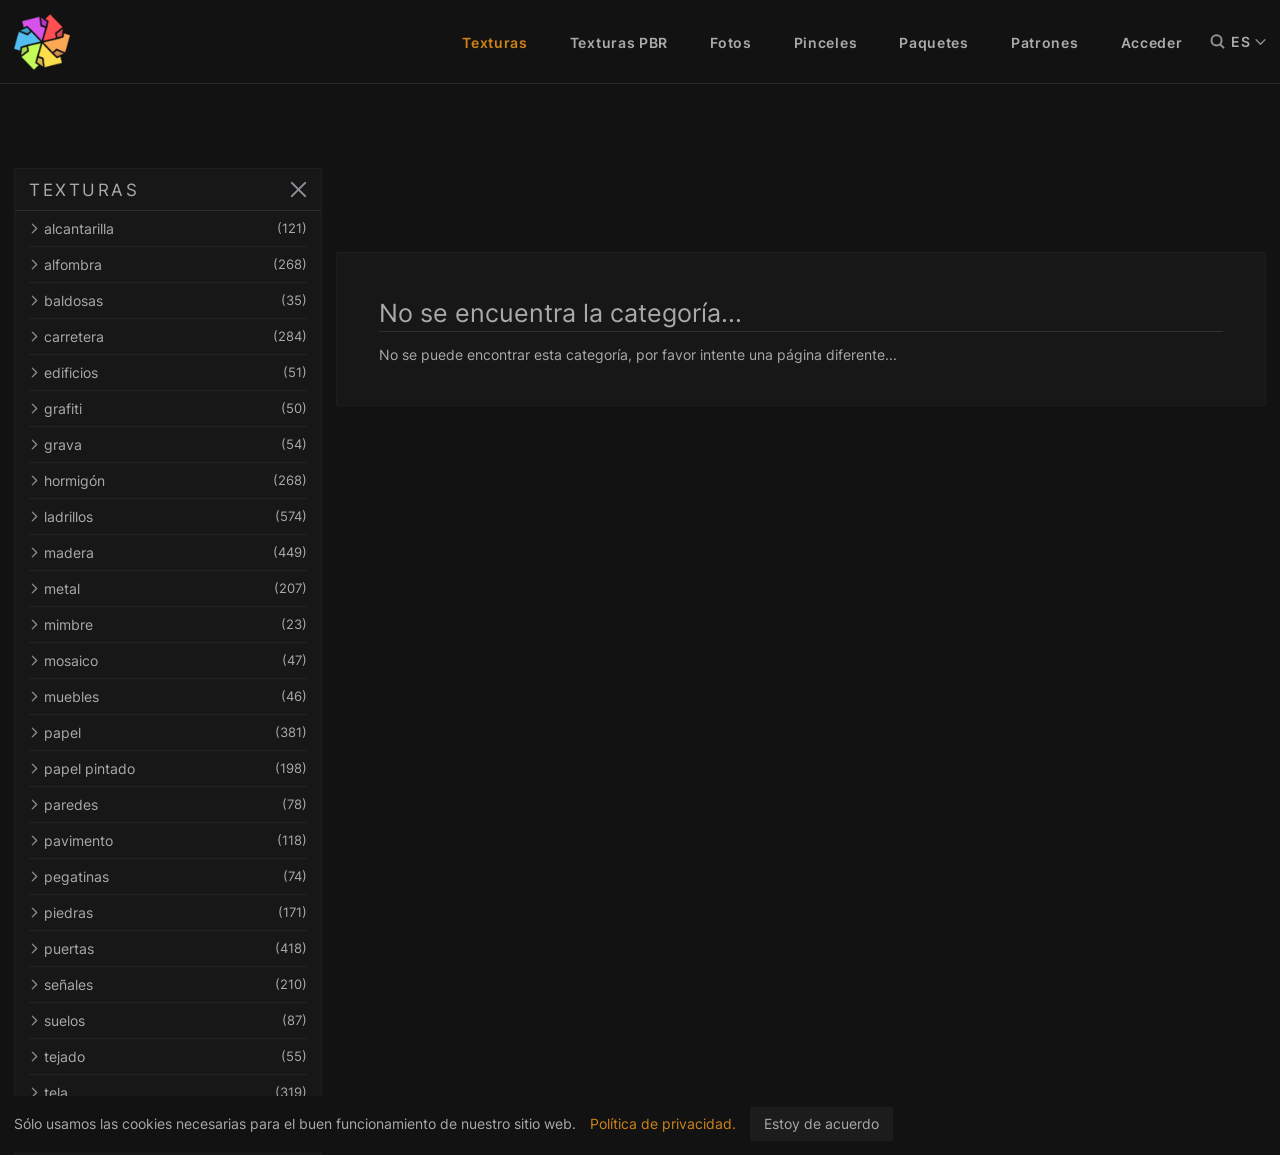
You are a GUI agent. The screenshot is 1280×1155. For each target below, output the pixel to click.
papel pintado (168, 768)
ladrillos (168, 516)
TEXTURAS (84, 190)
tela (168, 1092)
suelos (168, 1020)
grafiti (168, 408)
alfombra (168, 264)
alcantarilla (168, 228)
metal (168, 588)
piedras (168, 912)
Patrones (1045, 42)
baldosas (168, 300)
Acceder (1152, 42)
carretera (168, 336)
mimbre (168, 624)
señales (168, 984)
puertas (168, 948)
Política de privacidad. (663, 1123)
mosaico (168, 660)
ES (1248, 42)
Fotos (731, 42)
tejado (168, 1056)
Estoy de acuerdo (821, 1123)
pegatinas (168, 876)
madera (168, 552)
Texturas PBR (619, 42)
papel (168, 732)
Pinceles (826, 42)
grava (168, 444)
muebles (168, 696)
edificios (168, 372)
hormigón (168, 480)
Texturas (495, 42)
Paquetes (934, 42)
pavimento (168, 840)
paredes (168, 804)
